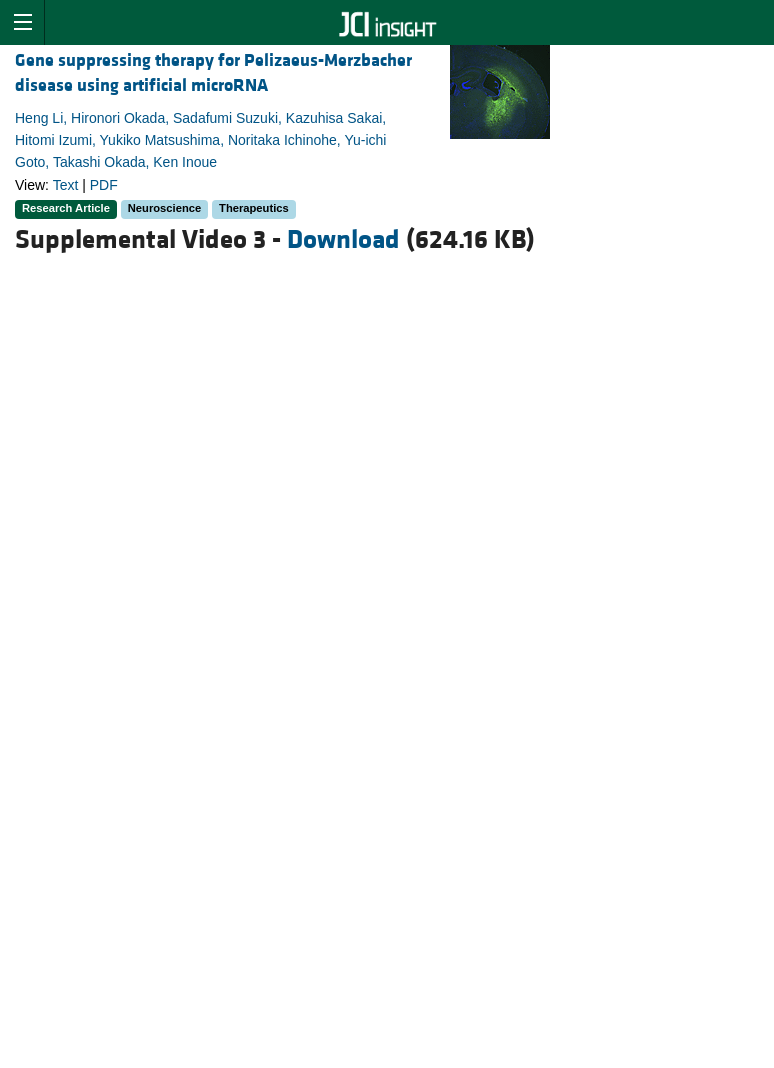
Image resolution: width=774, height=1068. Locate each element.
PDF (104, 185)
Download (343, 240)
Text (66, 185)
